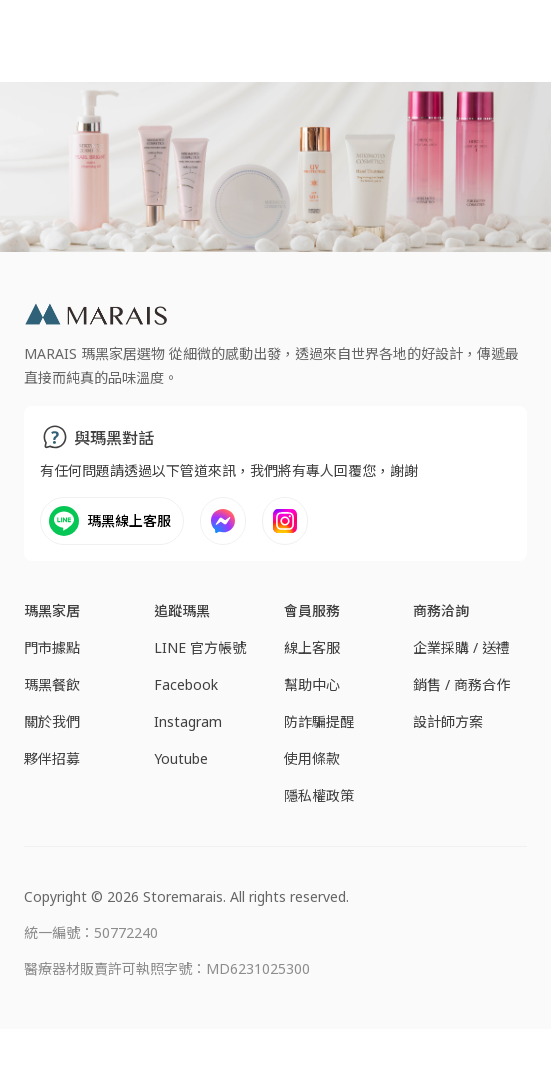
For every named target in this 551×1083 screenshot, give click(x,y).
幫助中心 (312, 684)
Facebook (186, 684)
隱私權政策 (319, 795)
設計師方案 (448, 721)
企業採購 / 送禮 (461, 647)
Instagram (188, 721)
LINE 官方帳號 (200, 647)
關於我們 (52, 721)
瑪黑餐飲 (52, 684)
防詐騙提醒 (319, 721)
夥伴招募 (52, 758)
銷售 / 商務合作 (461, 684)
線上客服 (312, 647)
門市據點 (52, 647)
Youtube (181, 758)
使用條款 (312, 758)
